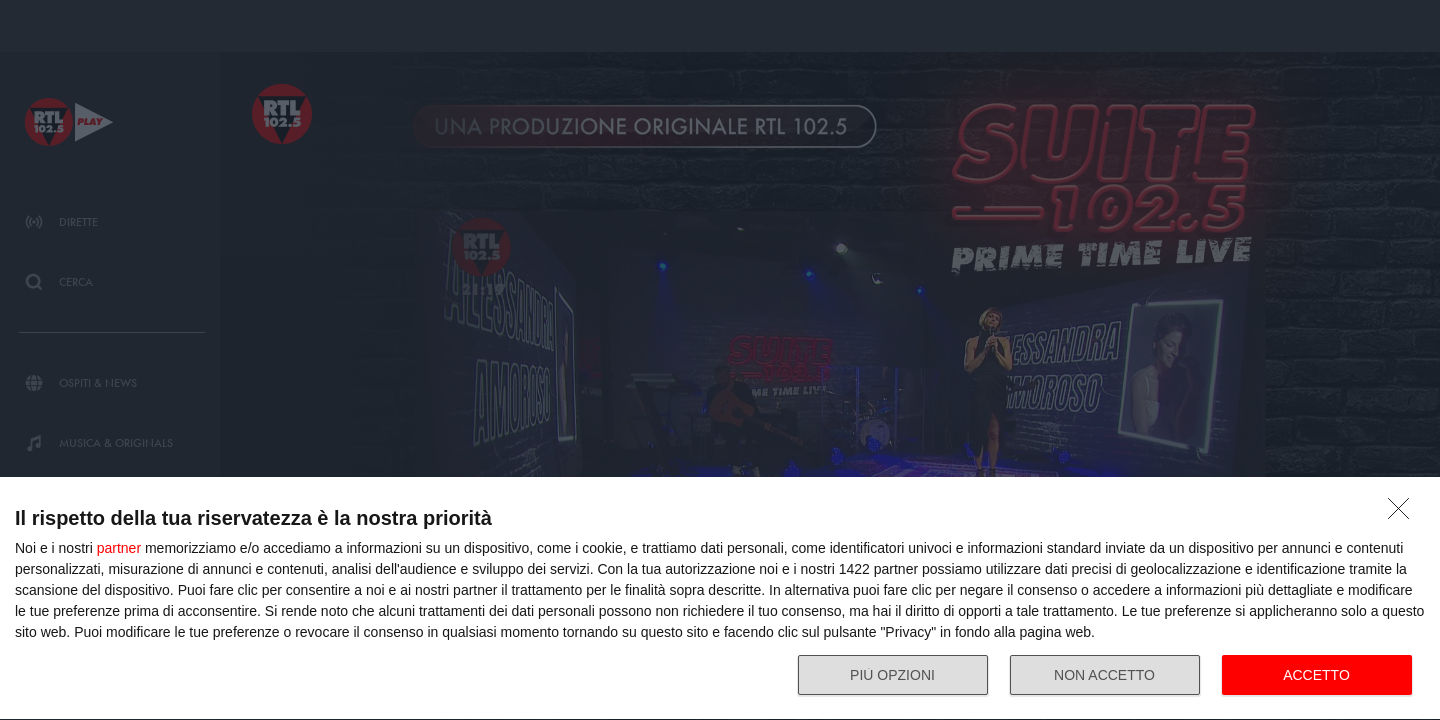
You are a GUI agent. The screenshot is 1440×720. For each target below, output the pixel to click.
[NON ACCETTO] (1404, 514)
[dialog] (720, 599)
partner (119, 548)
